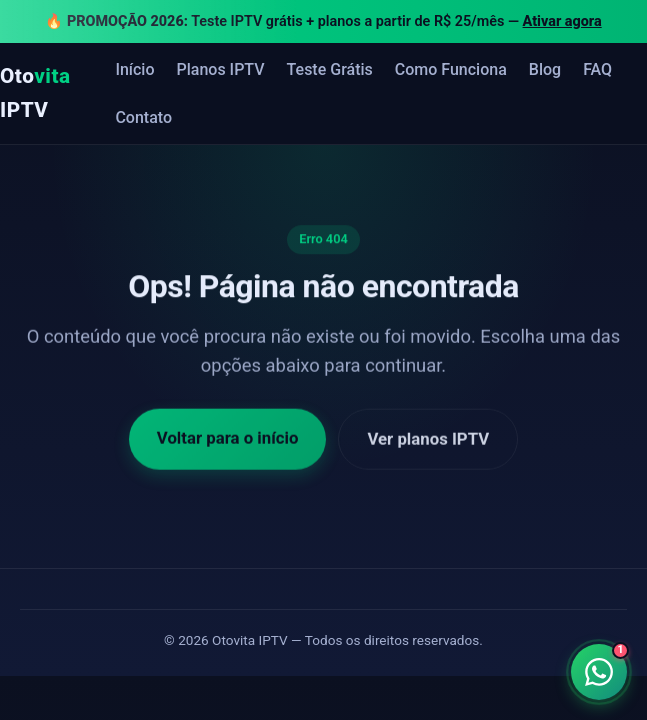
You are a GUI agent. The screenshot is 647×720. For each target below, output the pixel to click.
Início (134, 69)
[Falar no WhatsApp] (598, 671)
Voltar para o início (228, 441)
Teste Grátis (330, 69)
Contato (143, 117)
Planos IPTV (221, 69)
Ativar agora (562, 21)
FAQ (597, 69)
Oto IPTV (35, 92)
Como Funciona (451, 69)
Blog (545, 69)
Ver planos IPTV (428, 442)
